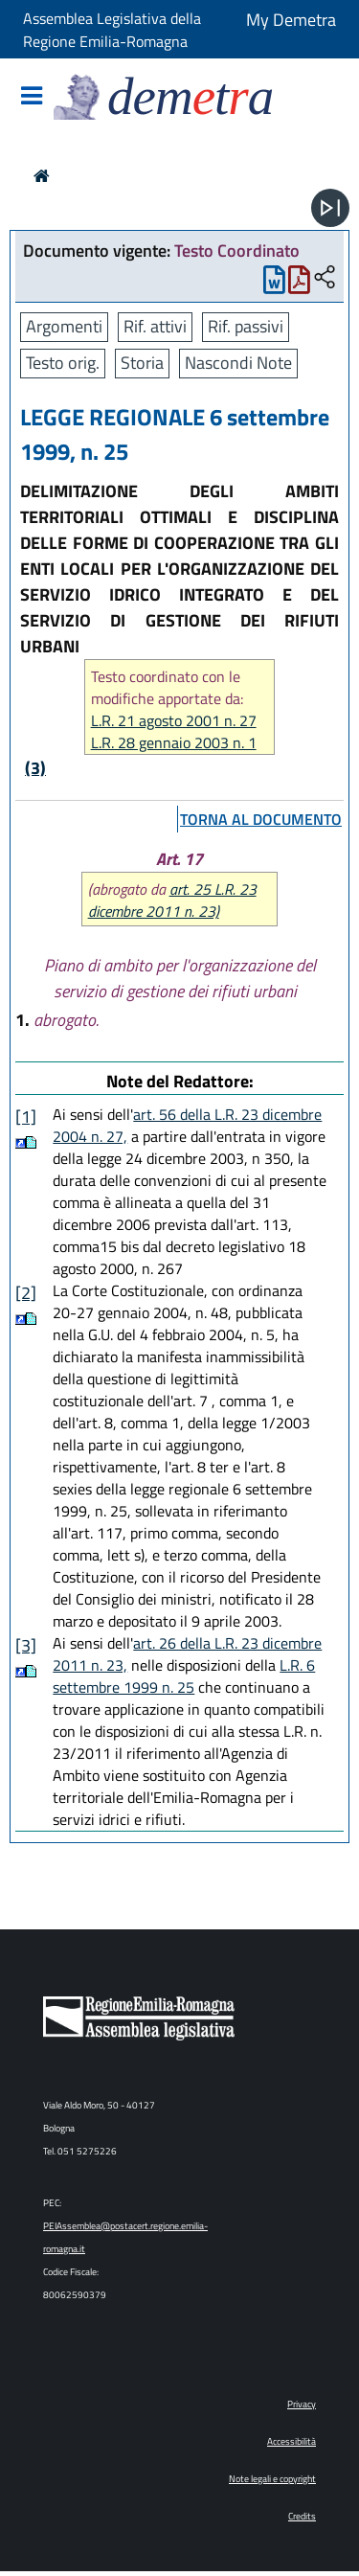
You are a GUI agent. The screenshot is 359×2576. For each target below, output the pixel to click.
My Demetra (291, 20)
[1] (25, 1116)
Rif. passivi (245, 326)
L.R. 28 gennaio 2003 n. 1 (174, 743)
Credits (302, 2516)
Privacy (301, 2404)
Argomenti (64, 326)
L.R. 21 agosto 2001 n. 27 (174, 721)
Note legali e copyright (272, 2479)
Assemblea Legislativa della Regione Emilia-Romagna (112, 30)
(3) (35, 768)
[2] (25, 1293)
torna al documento (261, 819)
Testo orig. (63, 363)
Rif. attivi (155, 326)
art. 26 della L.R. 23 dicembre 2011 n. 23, (187, 1653)
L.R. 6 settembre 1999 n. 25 (184, 1675)
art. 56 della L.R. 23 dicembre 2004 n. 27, (187, 1125)
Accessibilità (291, 2441)
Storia (142, 363)
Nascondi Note (238, 363)
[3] (25, 1645)
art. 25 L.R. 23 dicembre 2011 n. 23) (172, 900)
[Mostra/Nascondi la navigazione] (31, 97)
